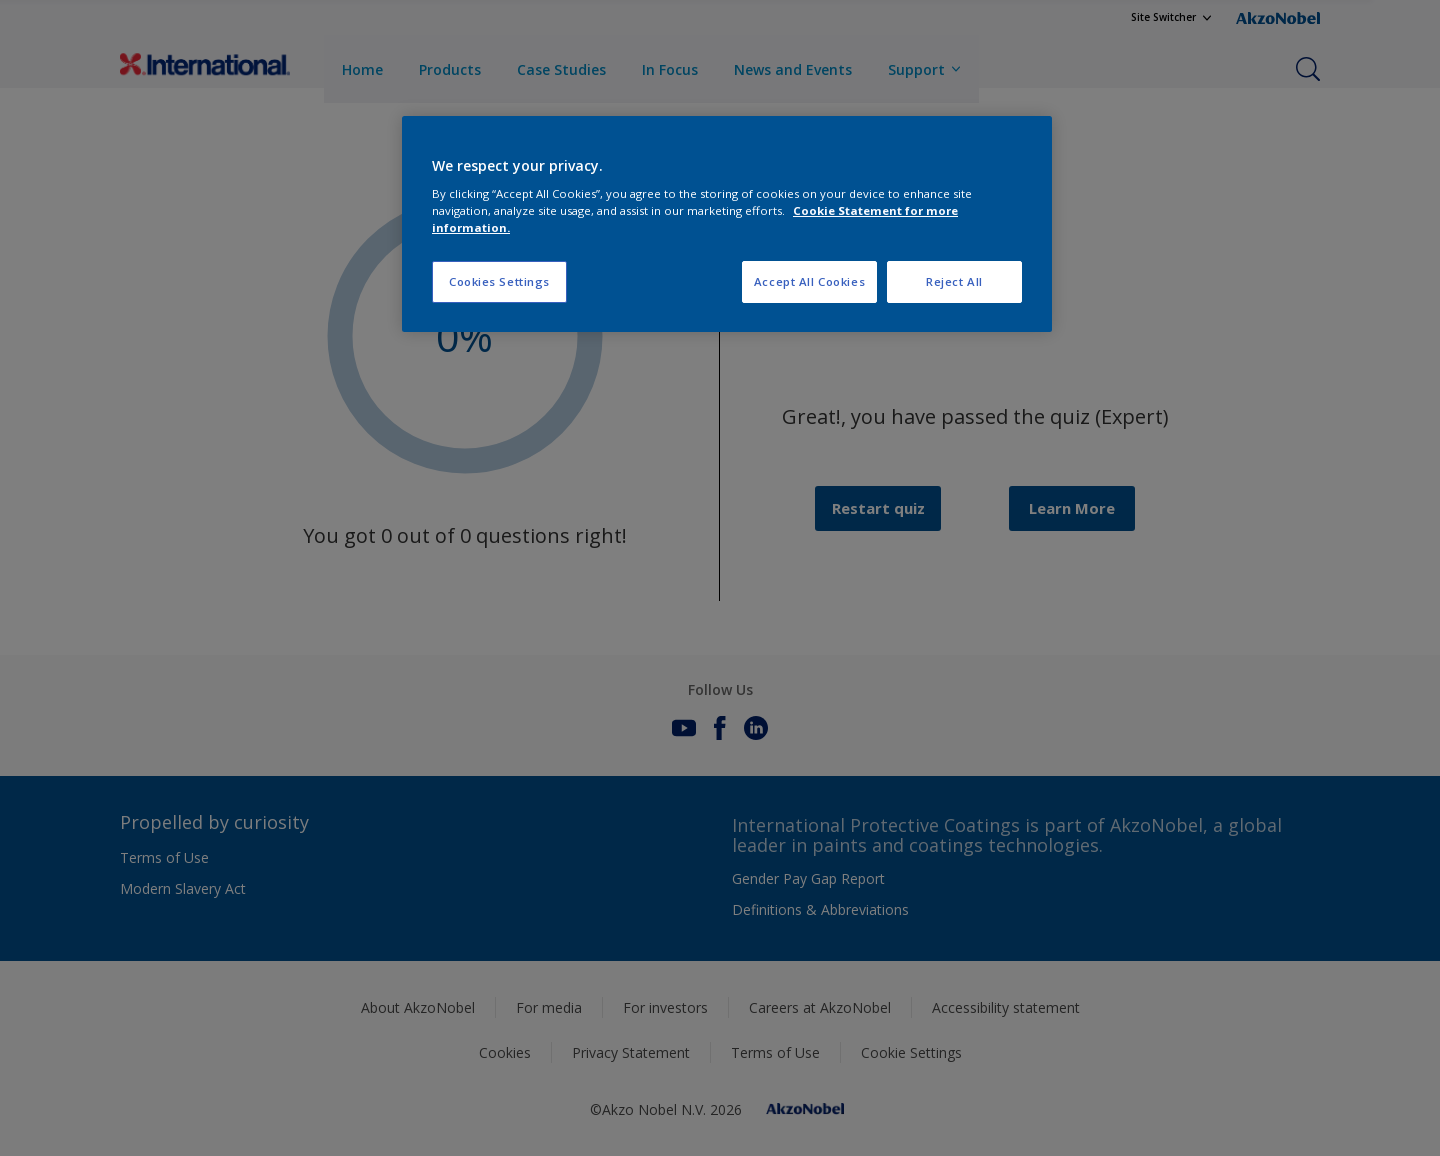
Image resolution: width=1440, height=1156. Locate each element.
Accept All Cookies (809, 281)
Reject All (954, 281)
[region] (727, 224)
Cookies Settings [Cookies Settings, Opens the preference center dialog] (499, 281)
